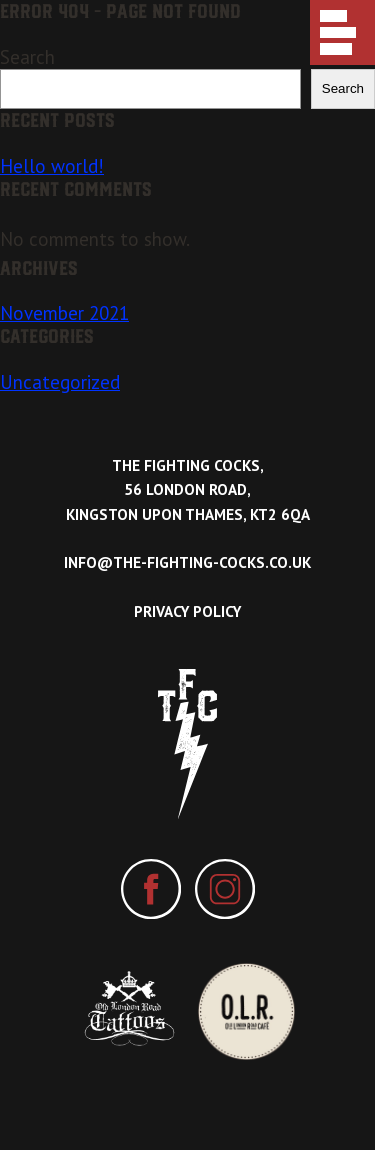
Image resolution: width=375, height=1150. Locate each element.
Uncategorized (60, 382)
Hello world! (52, 166)
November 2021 (64, 313)
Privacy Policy (187, 611)
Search (27, 57)
